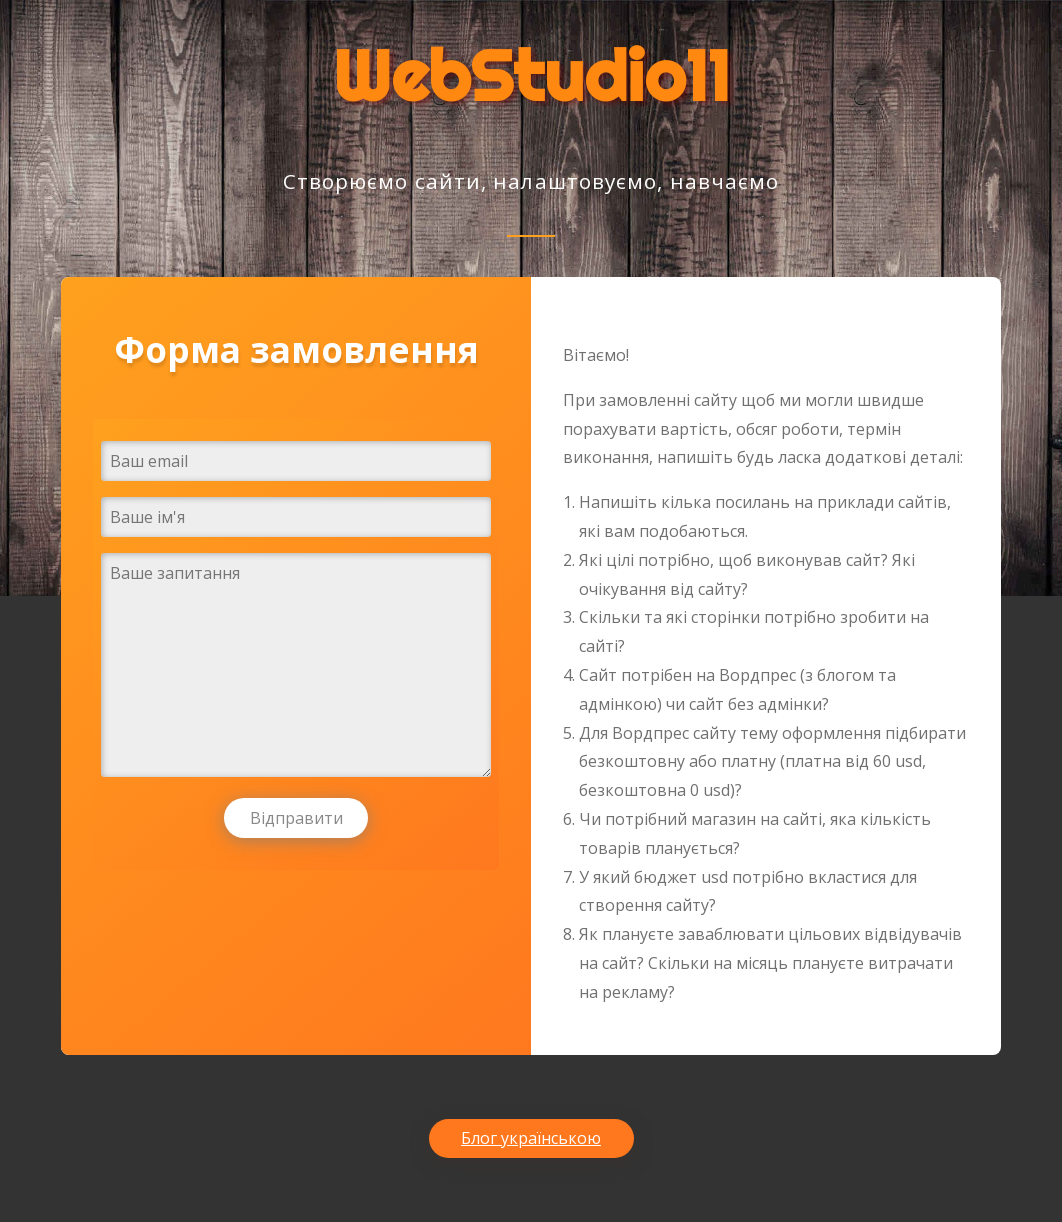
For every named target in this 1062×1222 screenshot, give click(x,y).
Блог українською (531, 1138)
